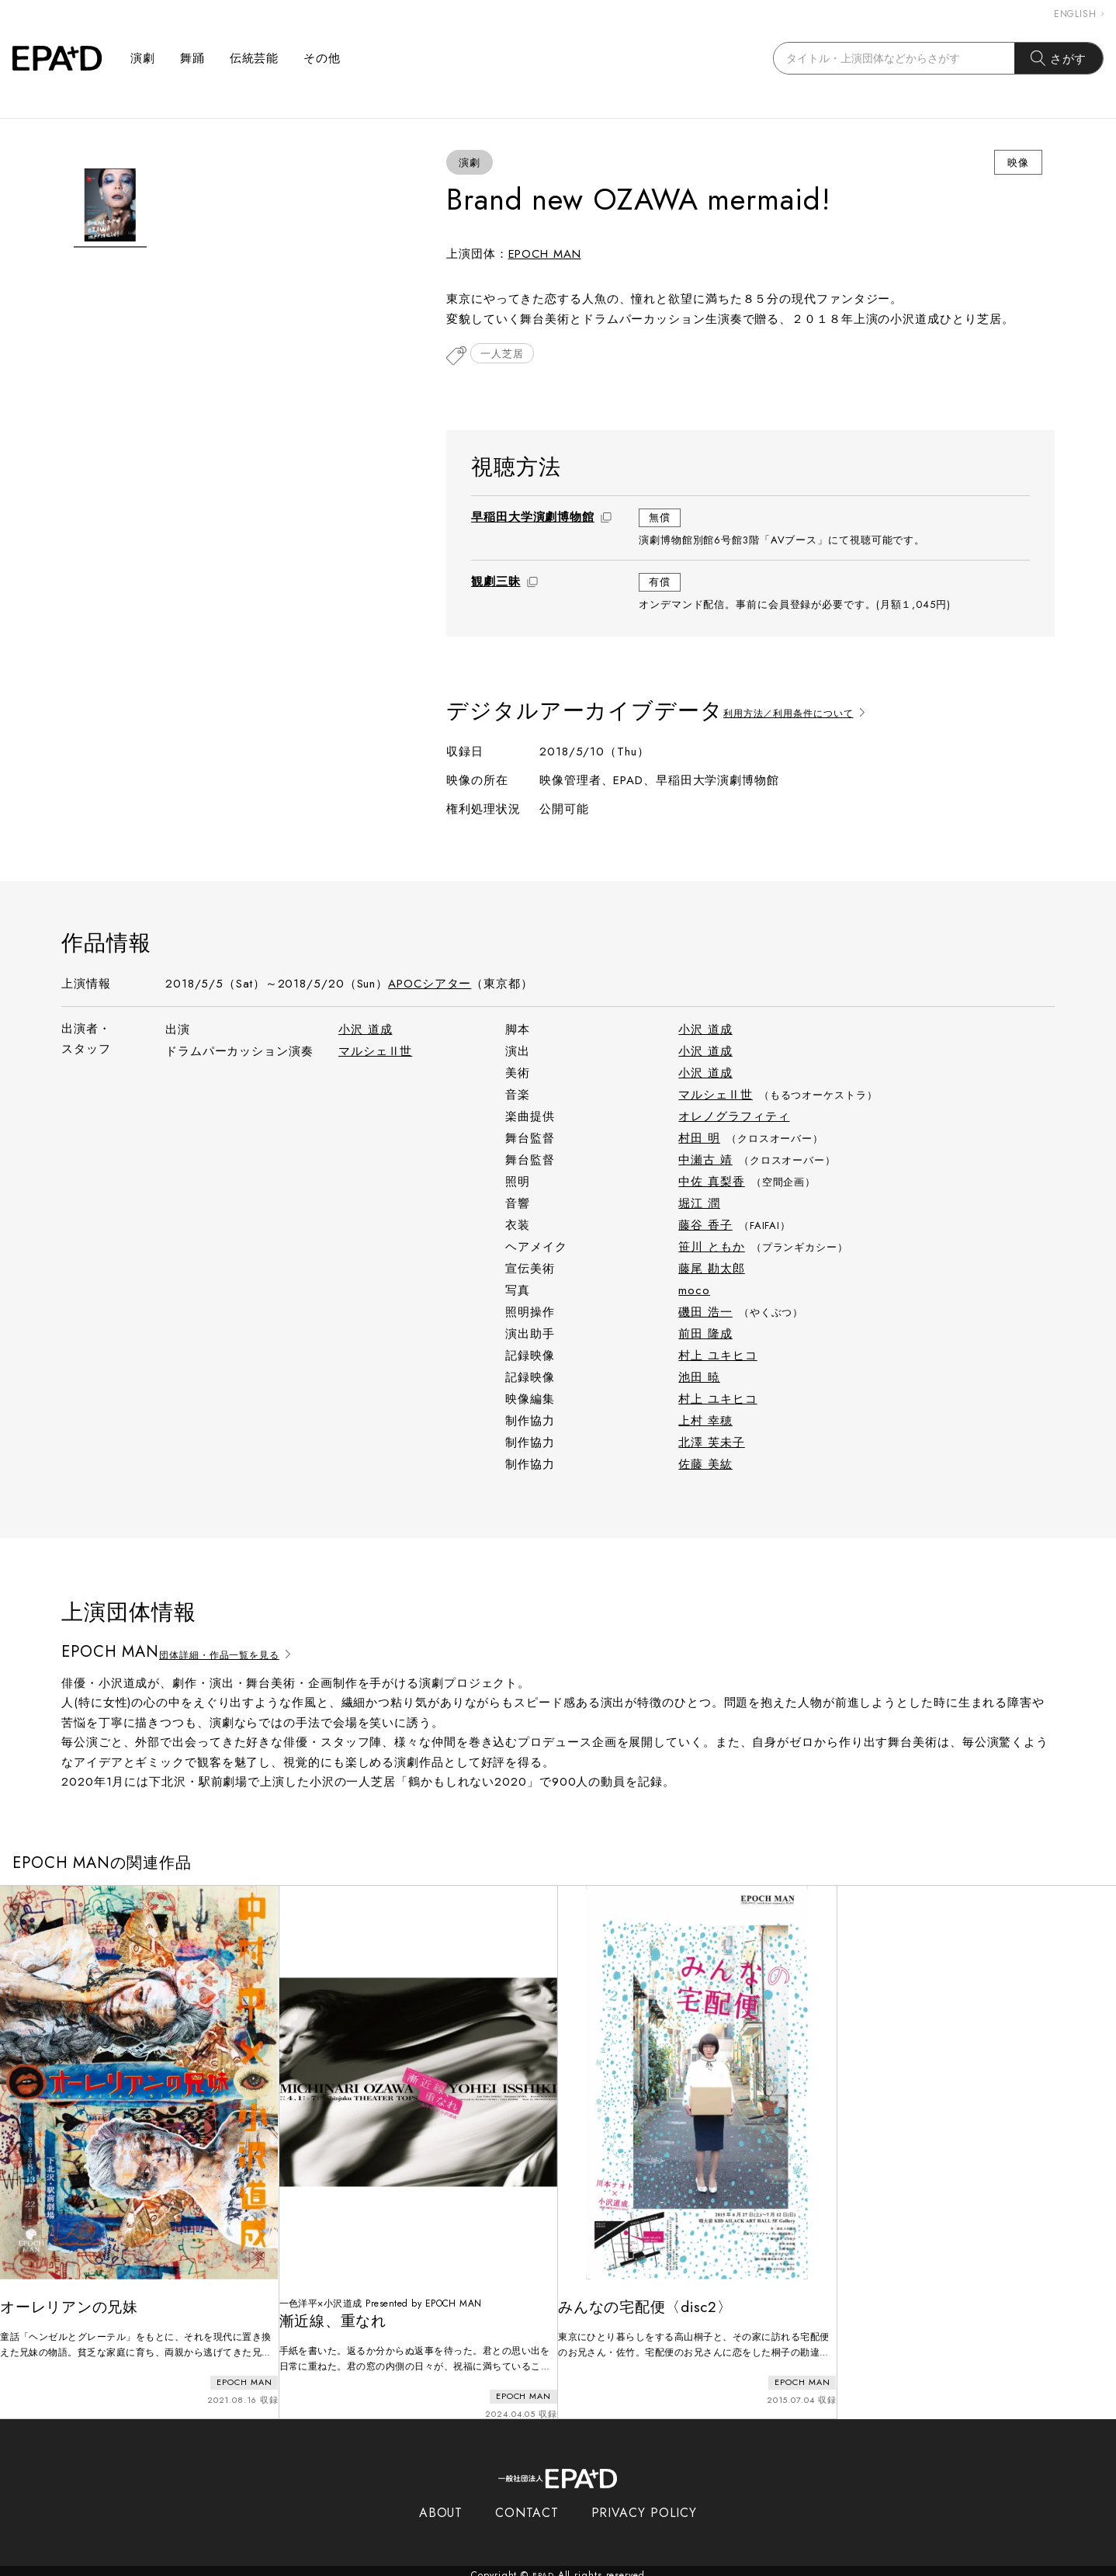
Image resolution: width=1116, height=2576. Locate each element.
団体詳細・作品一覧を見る (242, 1654)
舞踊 (192, 58)
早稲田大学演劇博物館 (532, 518)
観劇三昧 (496, 583)
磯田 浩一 (705, 1313)
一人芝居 (505, 356)
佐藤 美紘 (705, 1465)
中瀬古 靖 (705, 1161)
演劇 (142, 58)
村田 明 (699, 1139)
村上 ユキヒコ (717, 1357)
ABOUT (441, 2504)
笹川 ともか (711, 1248)
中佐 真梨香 (711, 1183)
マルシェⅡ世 (375, 1052)
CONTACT (526, 2504)
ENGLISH (1079, 14)
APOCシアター (429, 985)
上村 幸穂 (705, 1422)
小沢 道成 (365, 1031)
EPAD (543, 2567)
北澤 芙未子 (711, 1444)
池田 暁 (699, 1378)
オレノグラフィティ (733, 1118)
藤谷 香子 (705, 1226)
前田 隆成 (705, 1335)
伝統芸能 (254, 58)
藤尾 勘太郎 (711, 1270)
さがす (1059, 58)
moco (694, 1291)
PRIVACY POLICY (644, 2504)
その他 (322, 58)
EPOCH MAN (544, 253)
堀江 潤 (699, 1204)
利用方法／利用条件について (811, 712)
